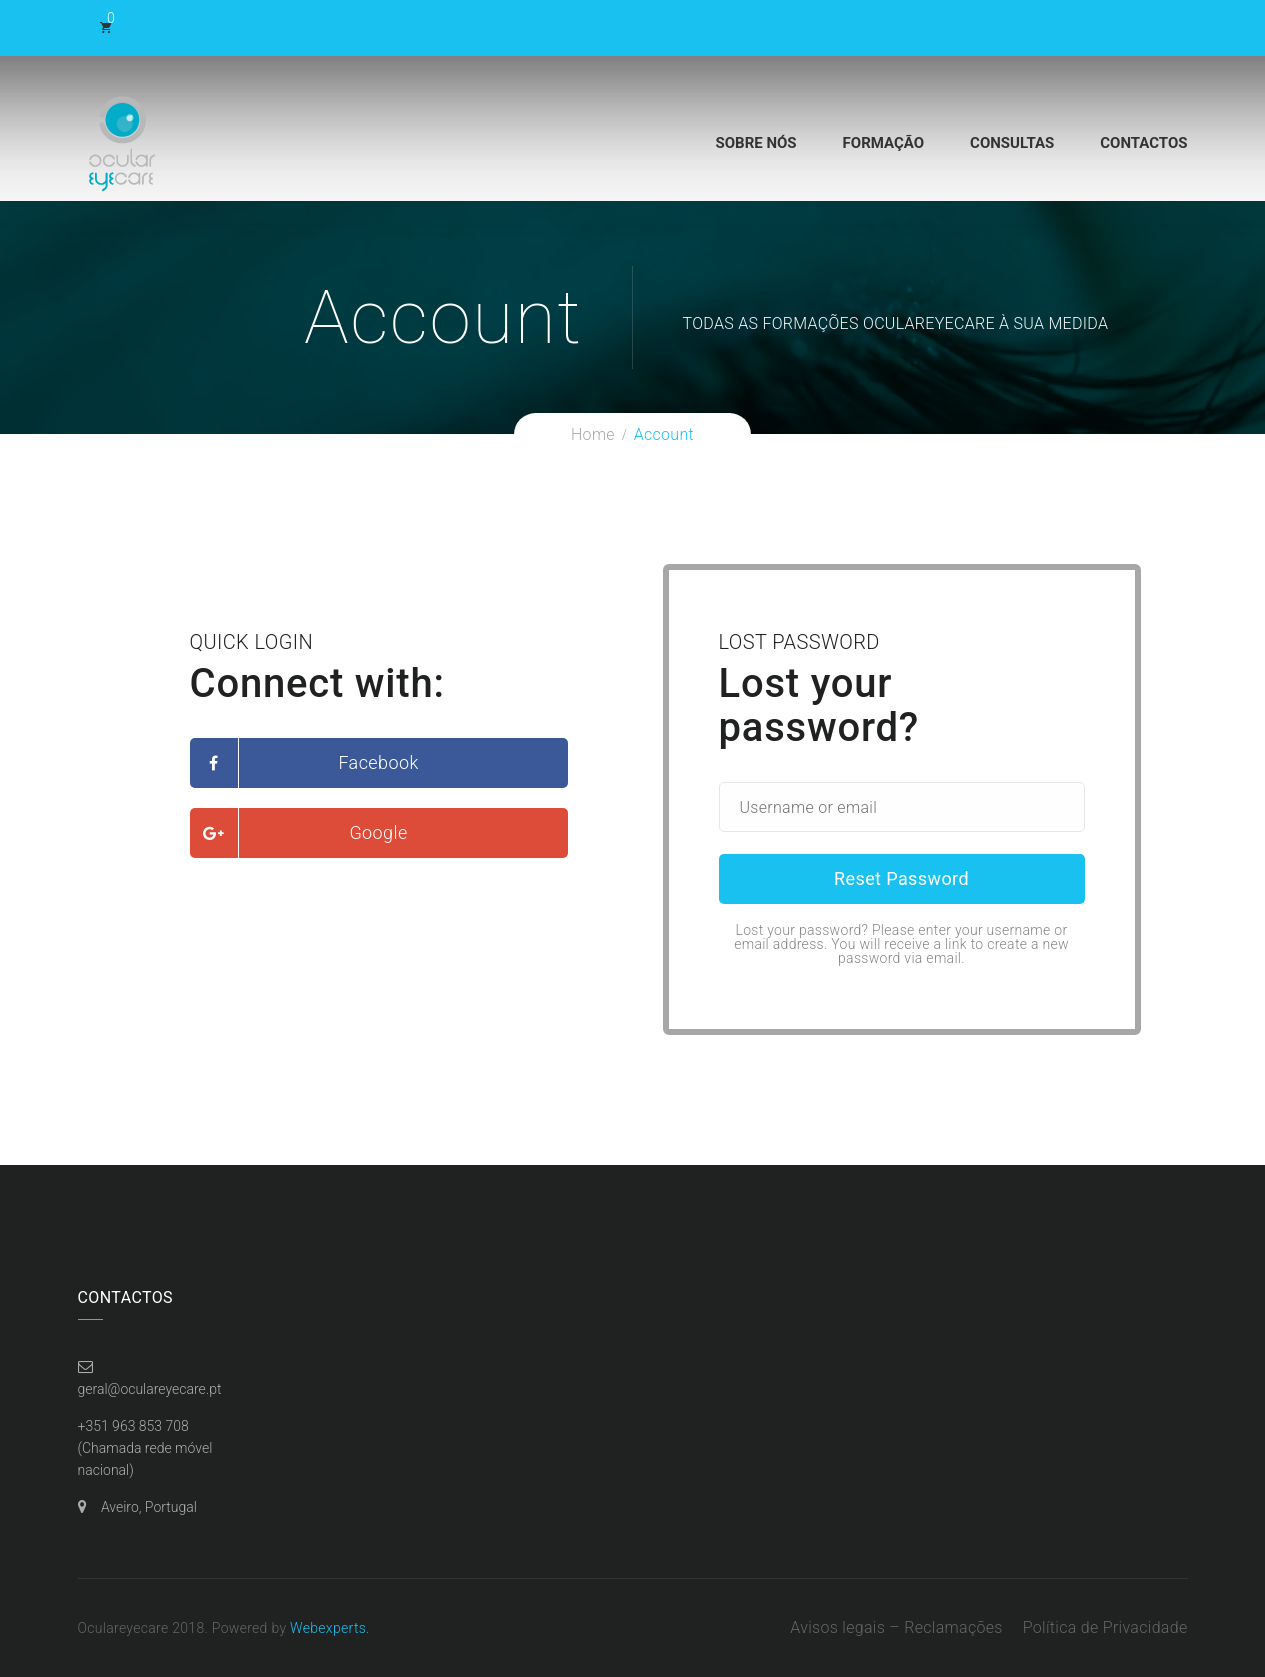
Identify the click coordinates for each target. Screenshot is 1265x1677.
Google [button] (378, 832)
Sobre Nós (756, 143)
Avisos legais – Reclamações (896, 1627)
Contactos (1143, 143)
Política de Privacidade (1105, 1627)
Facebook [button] (378, 762)
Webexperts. (330, 1628)
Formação (884, 143)
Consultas (1012, 143)
